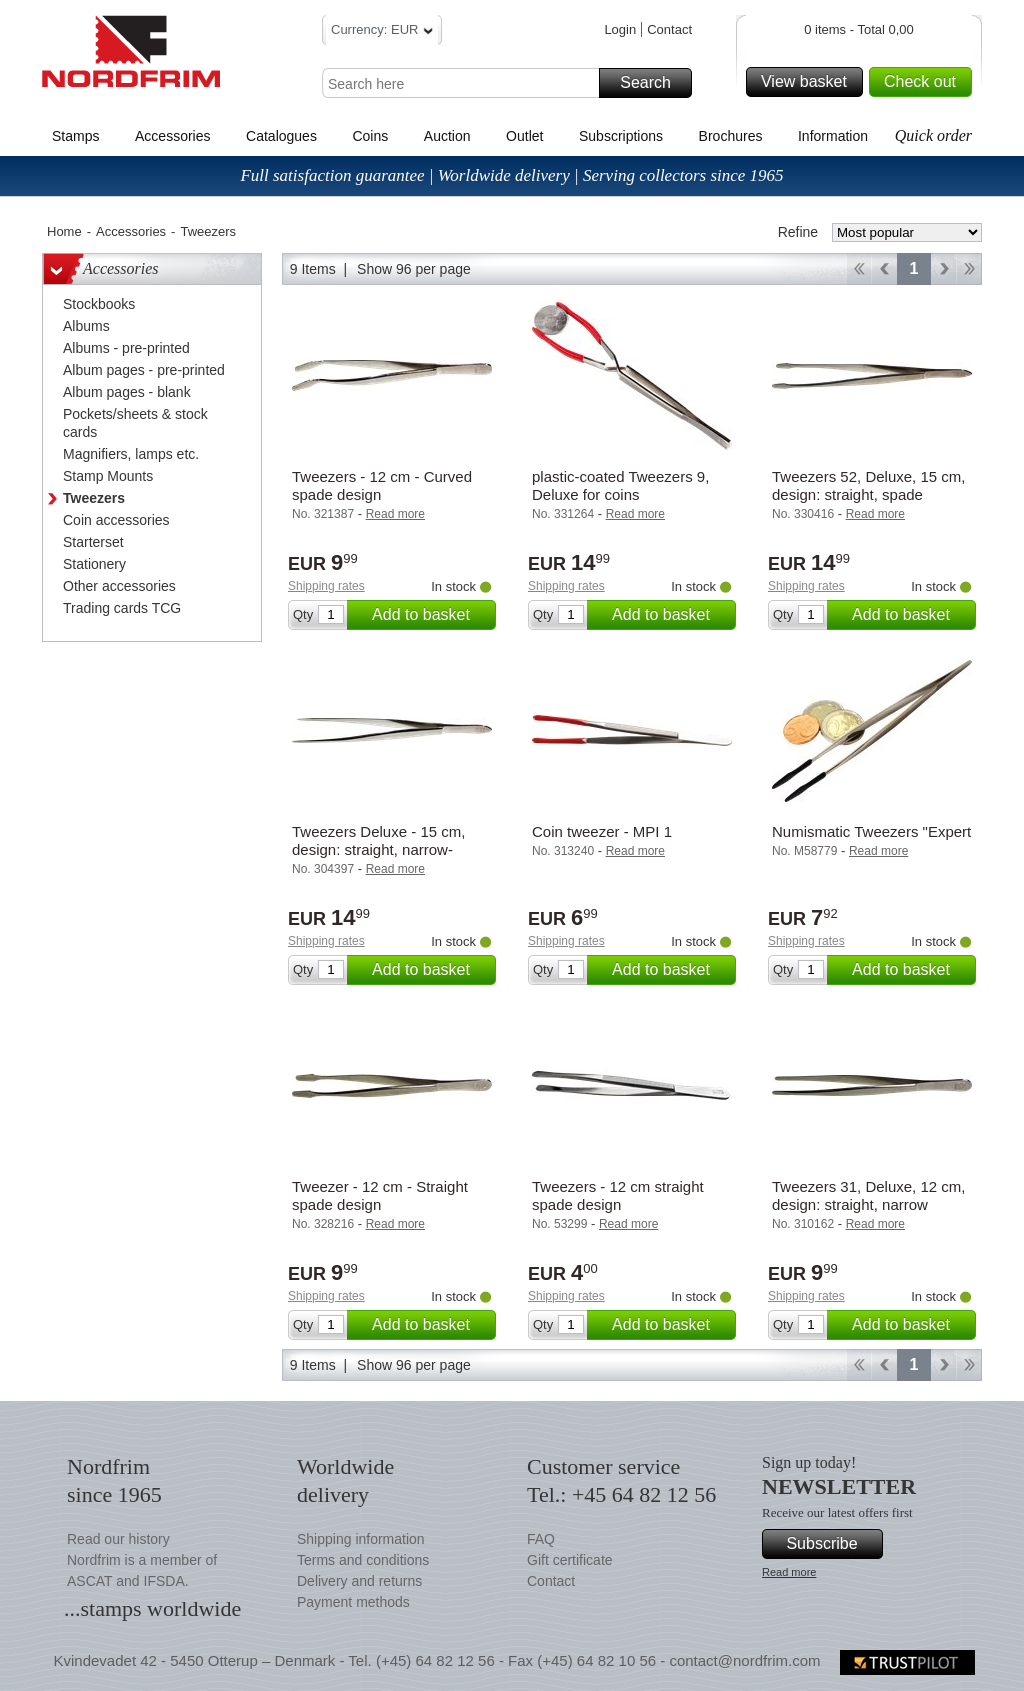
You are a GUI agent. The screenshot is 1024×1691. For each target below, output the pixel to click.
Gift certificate (570, 1560)
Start (858, 269)
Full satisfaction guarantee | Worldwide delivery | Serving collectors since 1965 (511, 175)
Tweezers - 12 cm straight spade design (618, 1195)
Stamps (75, 136)
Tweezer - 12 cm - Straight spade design (380, 1195)
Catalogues (281, 136)
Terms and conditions (363, 1560)
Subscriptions (621, 136)
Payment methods (353, 1602)
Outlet (524, 136)
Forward (943, 269)
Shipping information (361, 1539)
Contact (669, 29)
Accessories (172, 136)
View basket (809, 82)
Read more (789, 1572)
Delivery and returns (359, 1581)
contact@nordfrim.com (744, 1660)
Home (64, 231)
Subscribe (831, 1544)
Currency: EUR (382, 32)
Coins (370, 136)
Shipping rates (326, 586)
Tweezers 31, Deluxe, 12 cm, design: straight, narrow (868, 1195)
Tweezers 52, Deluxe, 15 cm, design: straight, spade (868, 485)
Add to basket (431, 615)
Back (884, 269)
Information (833, 136)
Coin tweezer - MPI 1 (602, 831)
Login (620, 29)
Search (653, 83)
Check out (925, 82)
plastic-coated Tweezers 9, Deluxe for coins (620, 485)
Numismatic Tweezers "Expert (871, 831)
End (969, 269)
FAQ (541, 1539)
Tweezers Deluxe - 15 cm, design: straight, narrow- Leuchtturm (378, 849)
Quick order (933, 135)
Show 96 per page (414, 269)
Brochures (731, 136)
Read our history (118, 1539)
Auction (447, 136)
